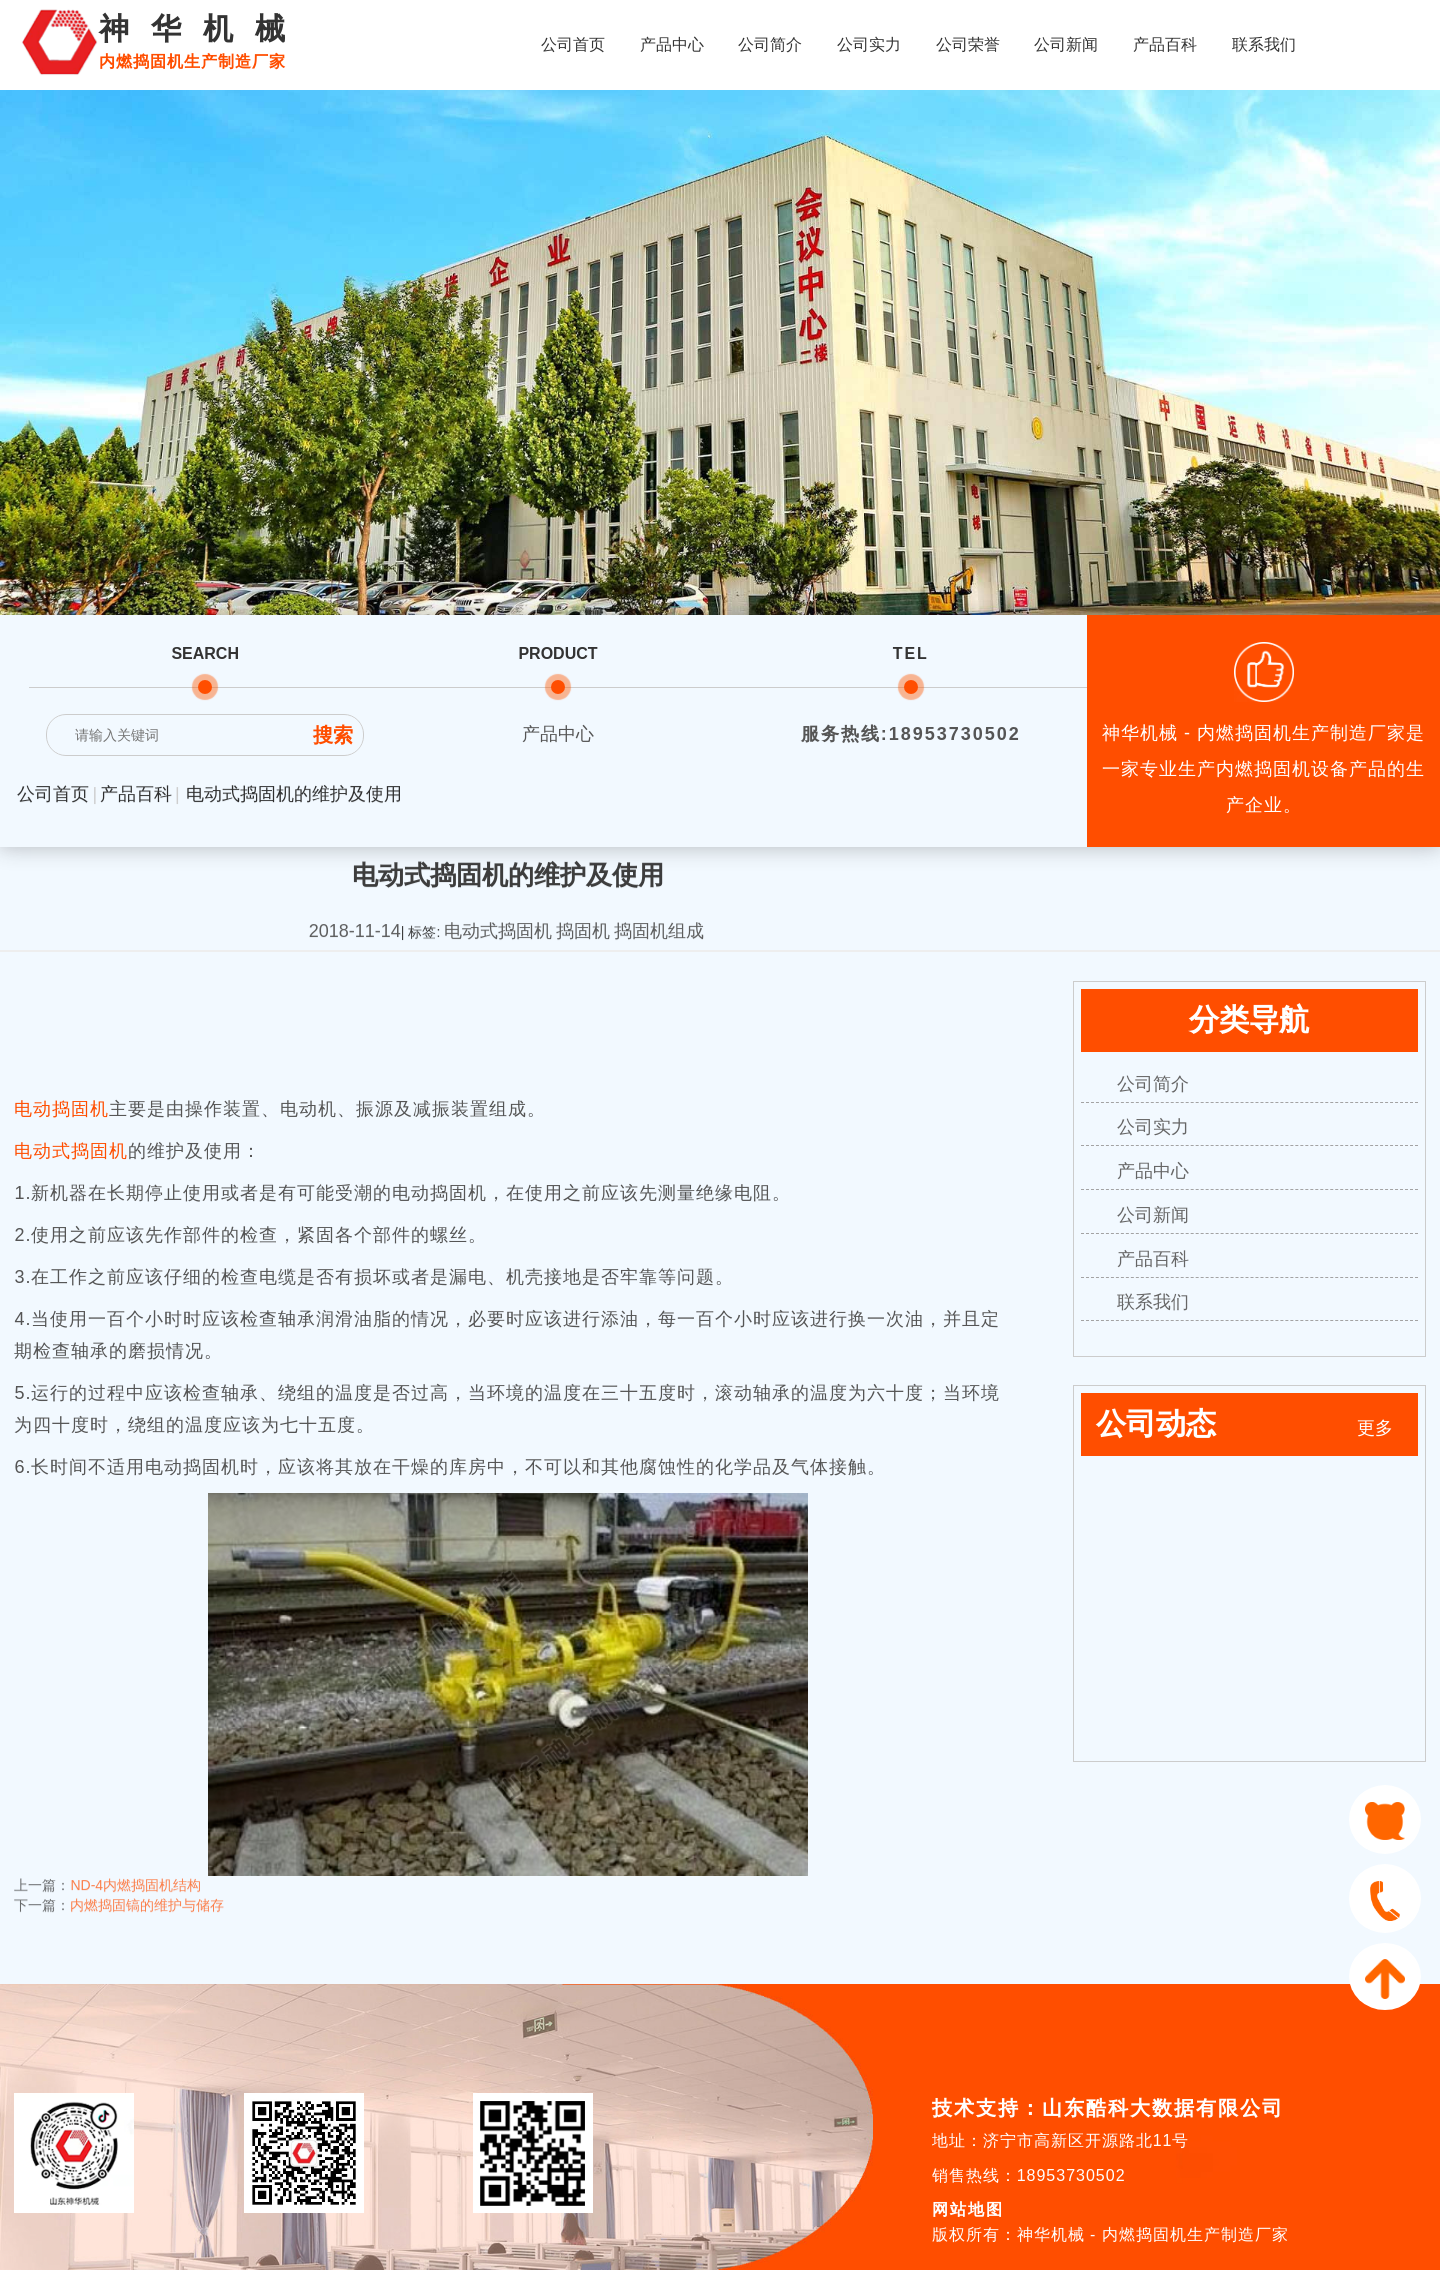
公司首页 (573, 44)
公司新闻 (1066, 44)
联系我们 (1264, 44)
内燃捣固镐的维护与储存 (147, 1886)
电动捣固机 (61, 1109)
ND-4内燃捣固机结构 (135, 1866)
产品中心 (672, 44)
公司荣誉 (968, 44)
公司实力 (869, 44)
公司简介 (770, 44)
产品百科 (1165, 44)
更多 (1375, 1428)
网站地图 (968, 2209)
